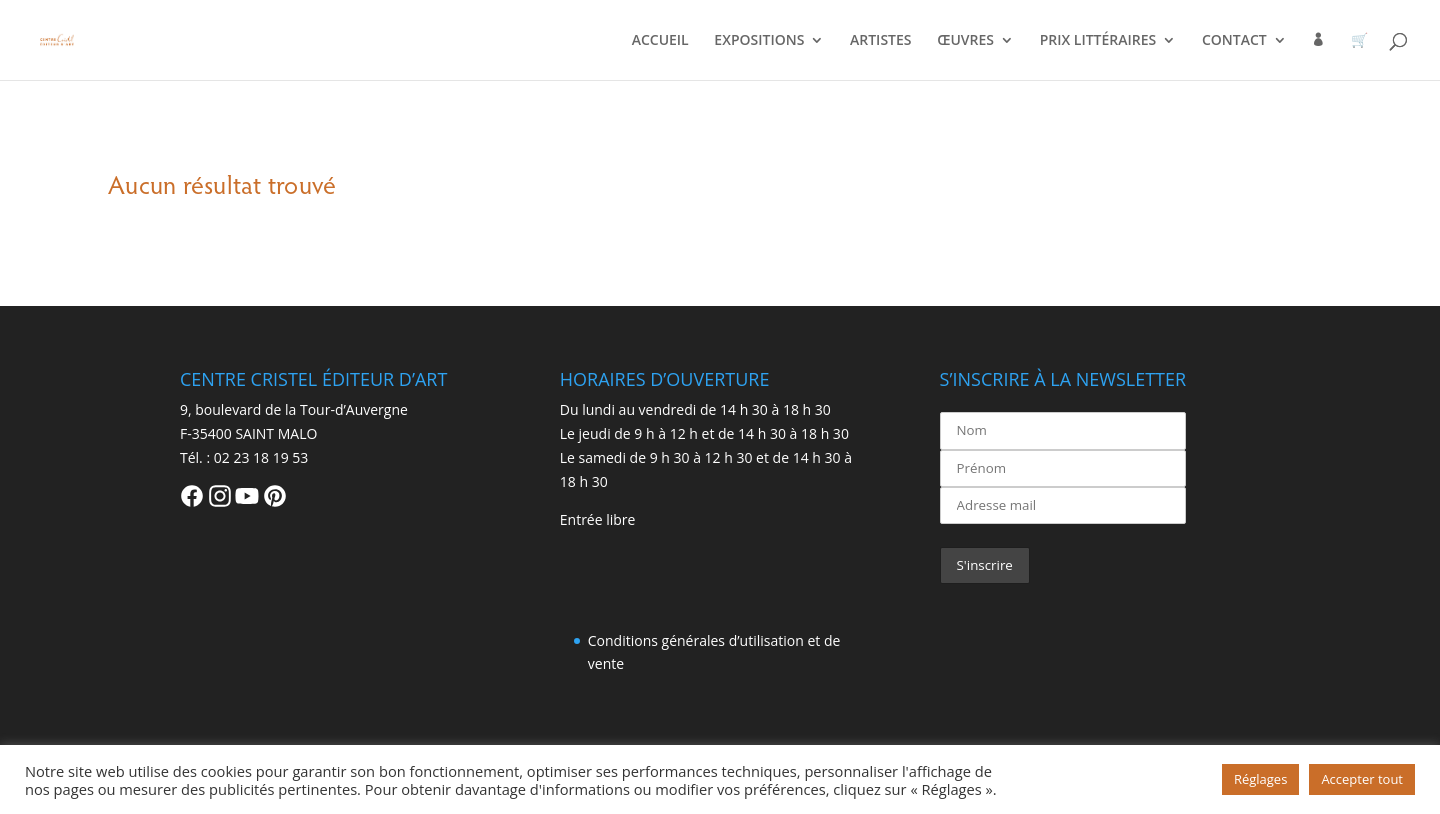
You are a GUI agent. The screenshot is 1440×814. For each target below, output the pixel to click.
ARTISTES (881, 41)
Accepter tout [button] (1362, 779)
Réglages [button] (1260, 779)
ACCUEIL (660, 41)
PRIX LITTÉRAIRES (1098, 41)
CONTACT (1234, 41)
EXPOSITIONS (759, 41)
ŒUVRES (965, 41)
